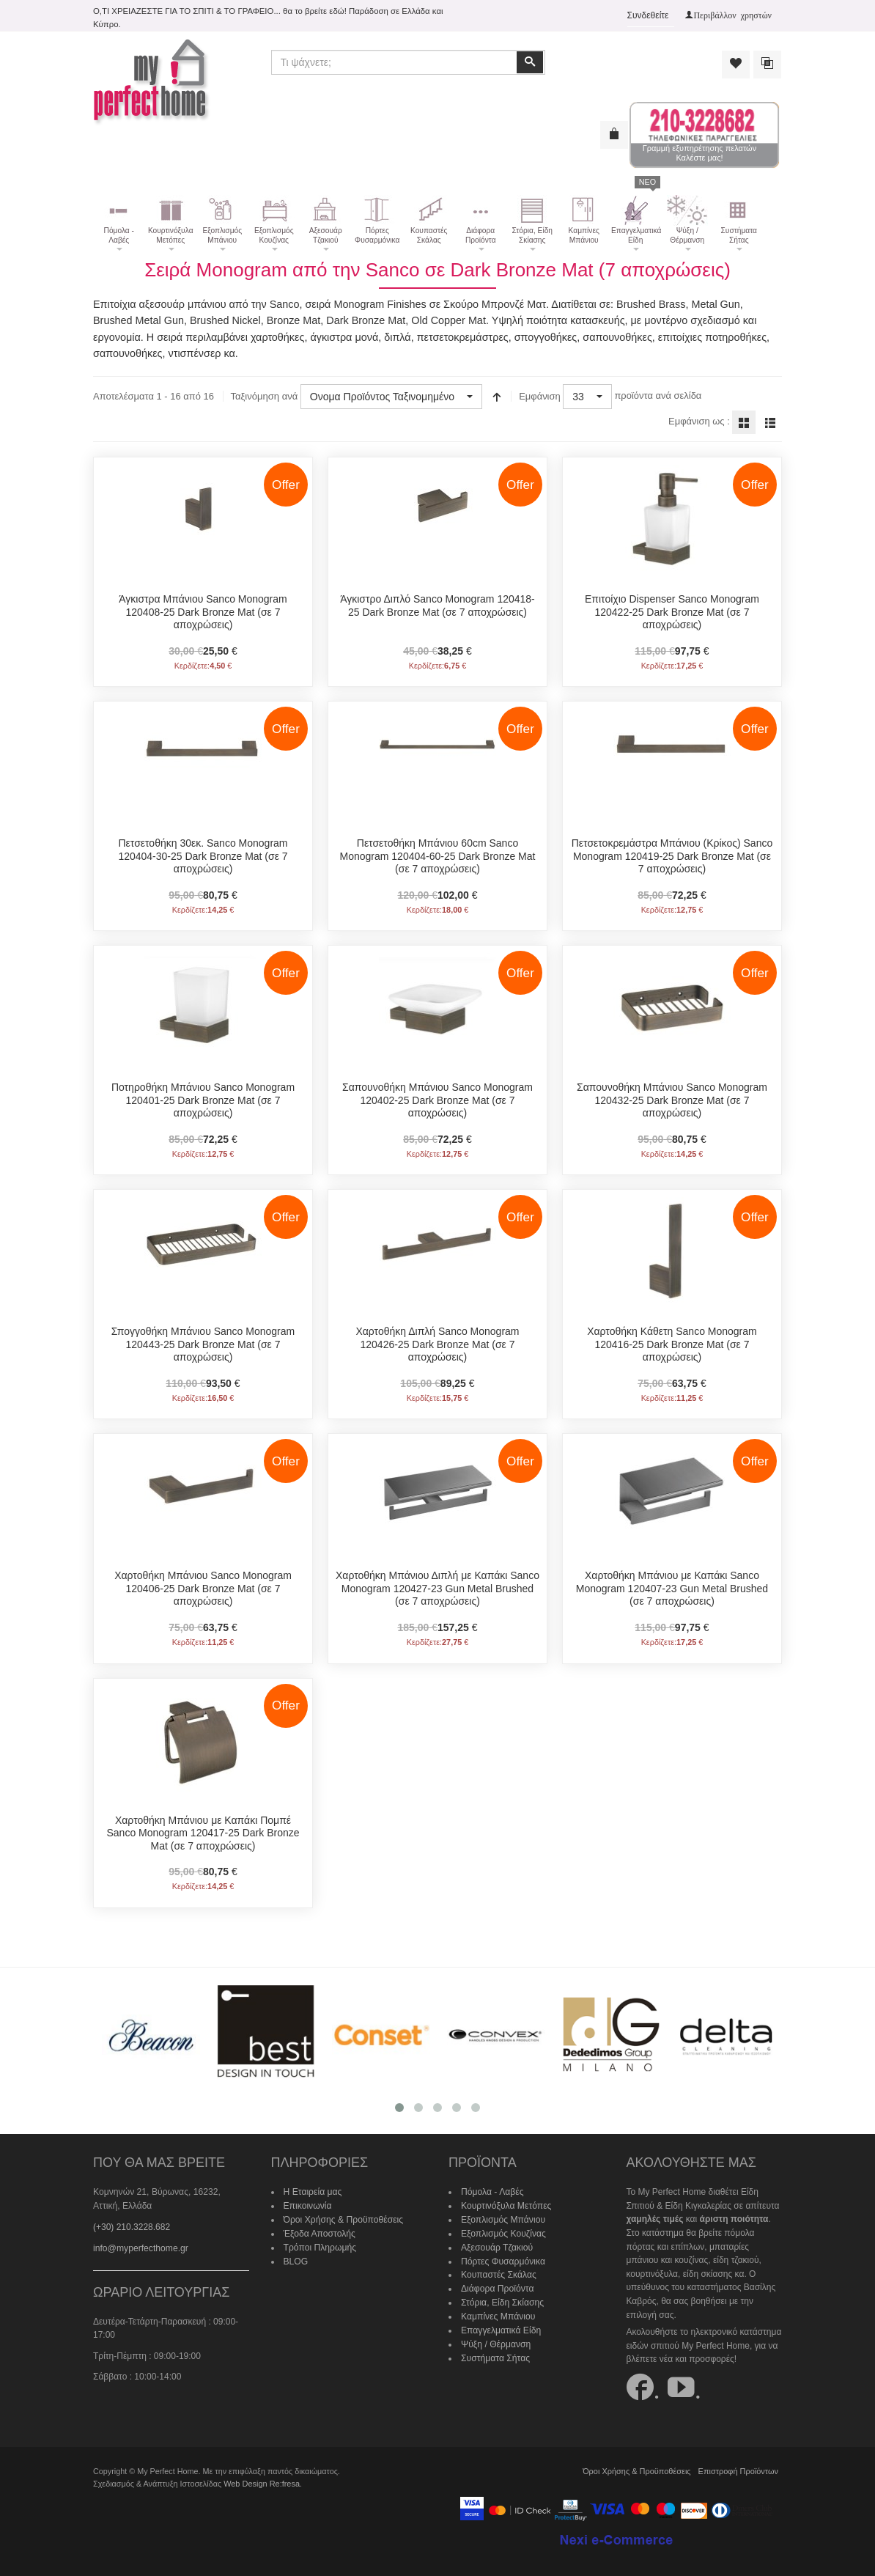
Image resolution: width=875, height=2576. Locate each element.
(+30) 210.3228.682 (131, 2226)
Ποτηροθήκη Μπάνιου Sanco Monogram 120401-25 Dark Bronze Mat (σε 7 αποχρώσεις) (203, 1100)
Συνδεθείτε (648, 15)
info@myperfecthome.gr (140, 2247)
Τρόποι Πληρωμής (319, 2246)
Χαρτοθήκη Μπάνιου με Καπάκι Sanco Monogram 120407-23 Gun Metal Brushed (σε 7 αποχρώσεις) (672, 1588)
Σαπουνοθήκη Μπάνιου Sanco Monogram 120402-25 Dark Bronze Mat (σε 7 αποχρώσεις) (437, 1100)
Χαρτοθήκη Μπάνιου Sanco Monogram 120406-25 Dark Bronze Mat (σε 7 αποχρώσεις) (203, 1588)
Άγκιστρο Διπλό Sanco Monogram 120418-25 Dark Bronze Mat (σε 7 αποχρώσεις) (437, 605)
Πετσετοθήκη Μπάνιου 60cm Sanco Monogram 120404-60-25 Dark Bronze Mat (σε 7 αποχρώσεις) (438, 856)
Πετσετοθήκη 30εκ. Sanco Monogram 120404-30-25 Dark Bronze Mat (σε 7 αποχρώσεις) (202, 856)
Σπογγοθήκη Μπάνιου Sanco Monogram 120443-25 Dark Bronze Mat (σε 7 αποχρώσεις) (203, 1344)
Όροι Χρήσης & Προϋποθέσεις (343, 2219)
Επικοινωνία (307, 2205)
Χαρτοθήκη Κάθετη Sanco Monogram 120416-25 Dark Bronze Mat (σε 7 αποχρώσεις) (672, 1344)
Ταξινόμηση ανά (264, 396)
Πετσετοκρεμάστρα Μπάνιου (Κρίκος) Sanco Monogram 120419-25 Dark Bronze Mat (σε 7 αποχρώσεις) (672, 856)
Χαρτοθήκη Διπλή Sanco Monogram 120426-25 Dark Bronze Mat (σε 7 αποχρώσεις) (437, 1344)
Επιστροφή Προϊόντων (738, 2470)
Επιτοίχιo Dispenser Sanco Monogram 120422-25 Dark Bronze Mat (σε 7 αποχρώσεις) (672, 611)
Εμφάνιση (540, 396)
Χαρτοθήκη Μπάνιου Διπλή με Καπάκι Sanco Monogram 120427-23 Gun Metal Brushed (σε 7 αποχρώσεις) (437, 1588)
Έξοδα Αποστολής (319, 2232)
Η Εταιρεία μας (312, 2192)
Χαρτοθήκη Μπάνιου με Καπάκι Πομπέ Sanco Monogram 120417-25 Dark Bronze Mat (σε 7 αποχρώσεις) (202, 1832)
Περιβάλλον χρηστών (732, 14)
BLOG (296, 2260)
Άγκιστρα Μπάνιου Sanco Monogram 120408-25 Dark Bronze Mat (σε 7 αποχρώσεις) (203, 611)
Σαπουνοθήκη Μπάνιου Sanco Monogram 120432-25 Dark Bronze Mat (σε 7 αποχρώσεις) (672, 1100)
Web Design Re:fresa (261, 2483)
